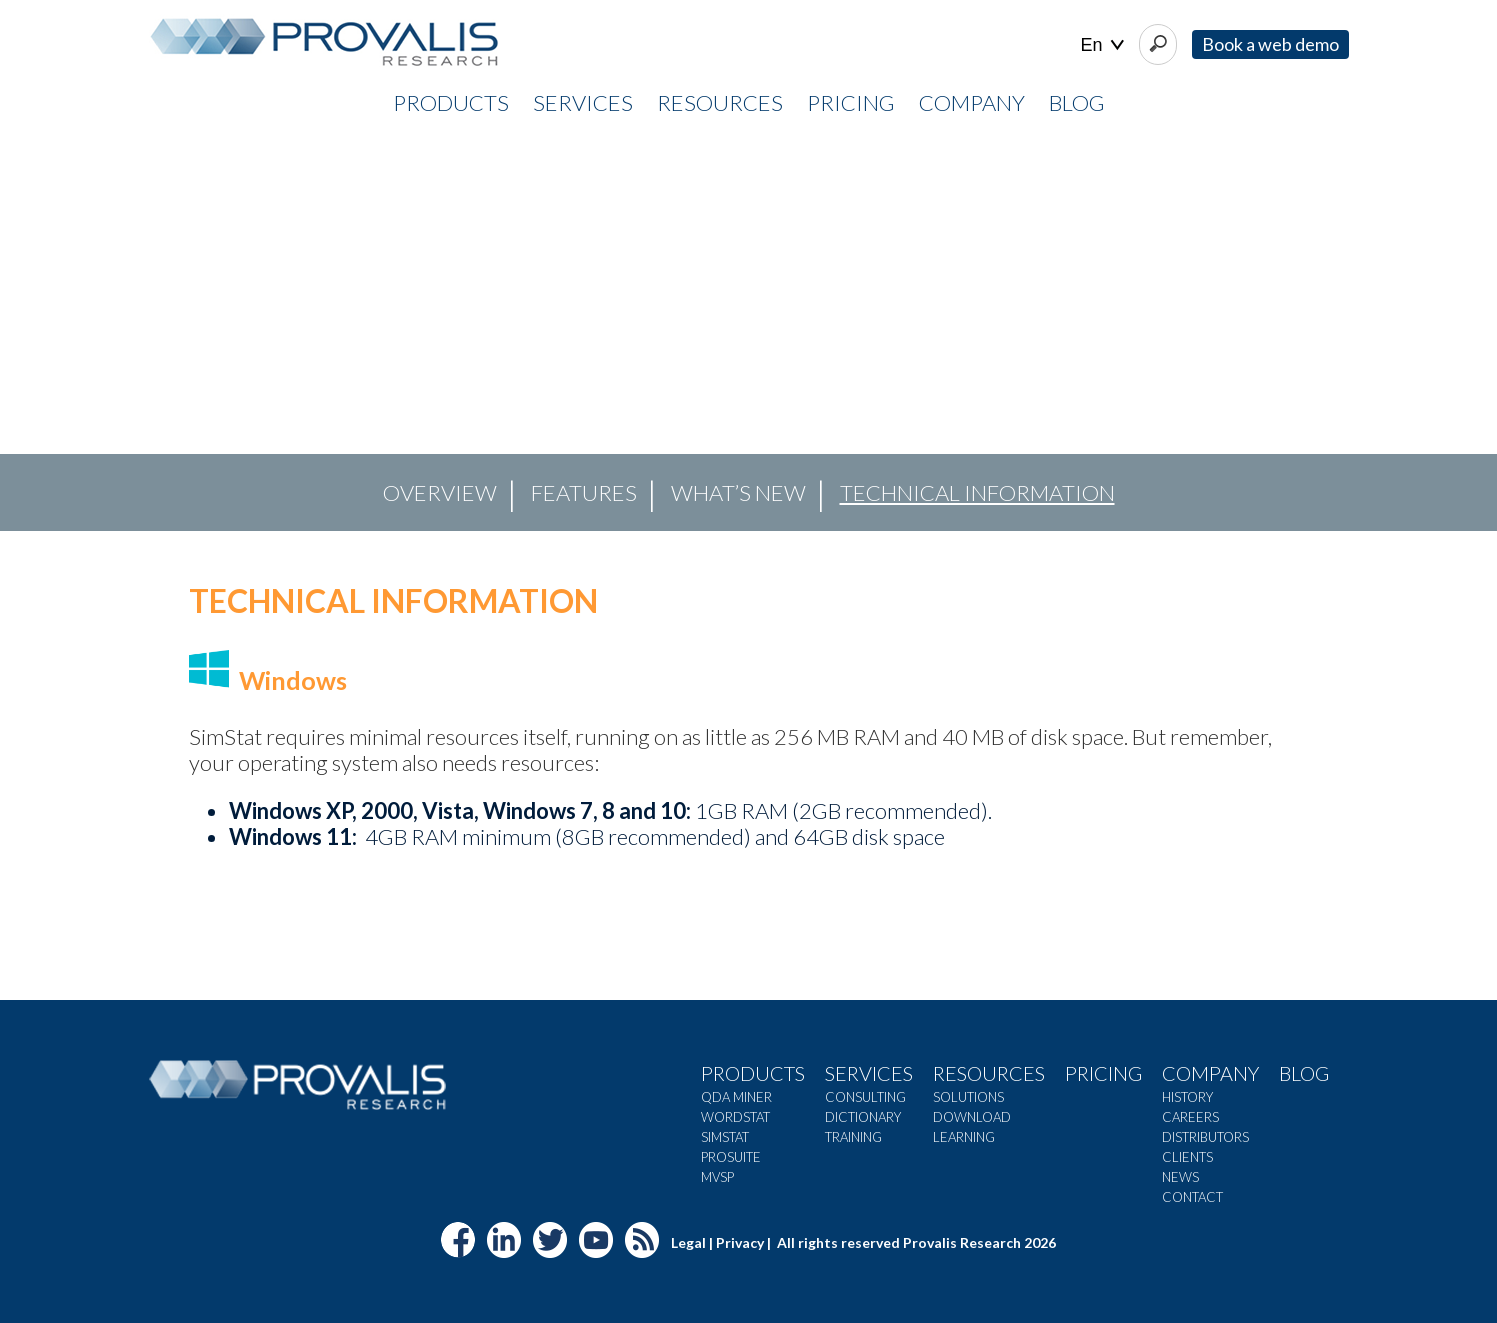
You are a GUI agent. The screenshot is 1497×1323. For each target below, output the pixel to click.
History (1187, 1097)
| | (1102, 45)
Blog (1077, 102)
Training (853, 1137)
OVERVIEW (440, 492)
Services (869, 1073)
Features (584, 492)
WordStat (735, 1117)
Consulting (865, 1097)
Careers (1190, 1117)
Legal (688, 1242)
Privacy (740, 1242)
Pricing (1103, 1073)
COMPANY (972, 102)
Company (1210, 1073)
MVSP (717, 1177)
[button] (31, 331)
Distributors (1205, 1137)
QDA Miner (736, 1097)
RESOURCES (720, 102)
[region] (748, 331)
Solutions (968, 1097)
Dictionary (863, 1117)
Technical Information (977, 492)
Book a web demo (1270, 44)
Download (972, 1117)
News (1180, 1177)
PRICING (851, 102)
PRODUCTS (451, 102)
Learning (964, 1137)
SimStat (725, 1137)
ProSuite (731, 1157)
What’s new (738, 492)
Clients (1187, 1157)
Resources (989, 1073)
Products (753, 1073)
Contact (1192, 1197)
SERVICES (583, 102)
